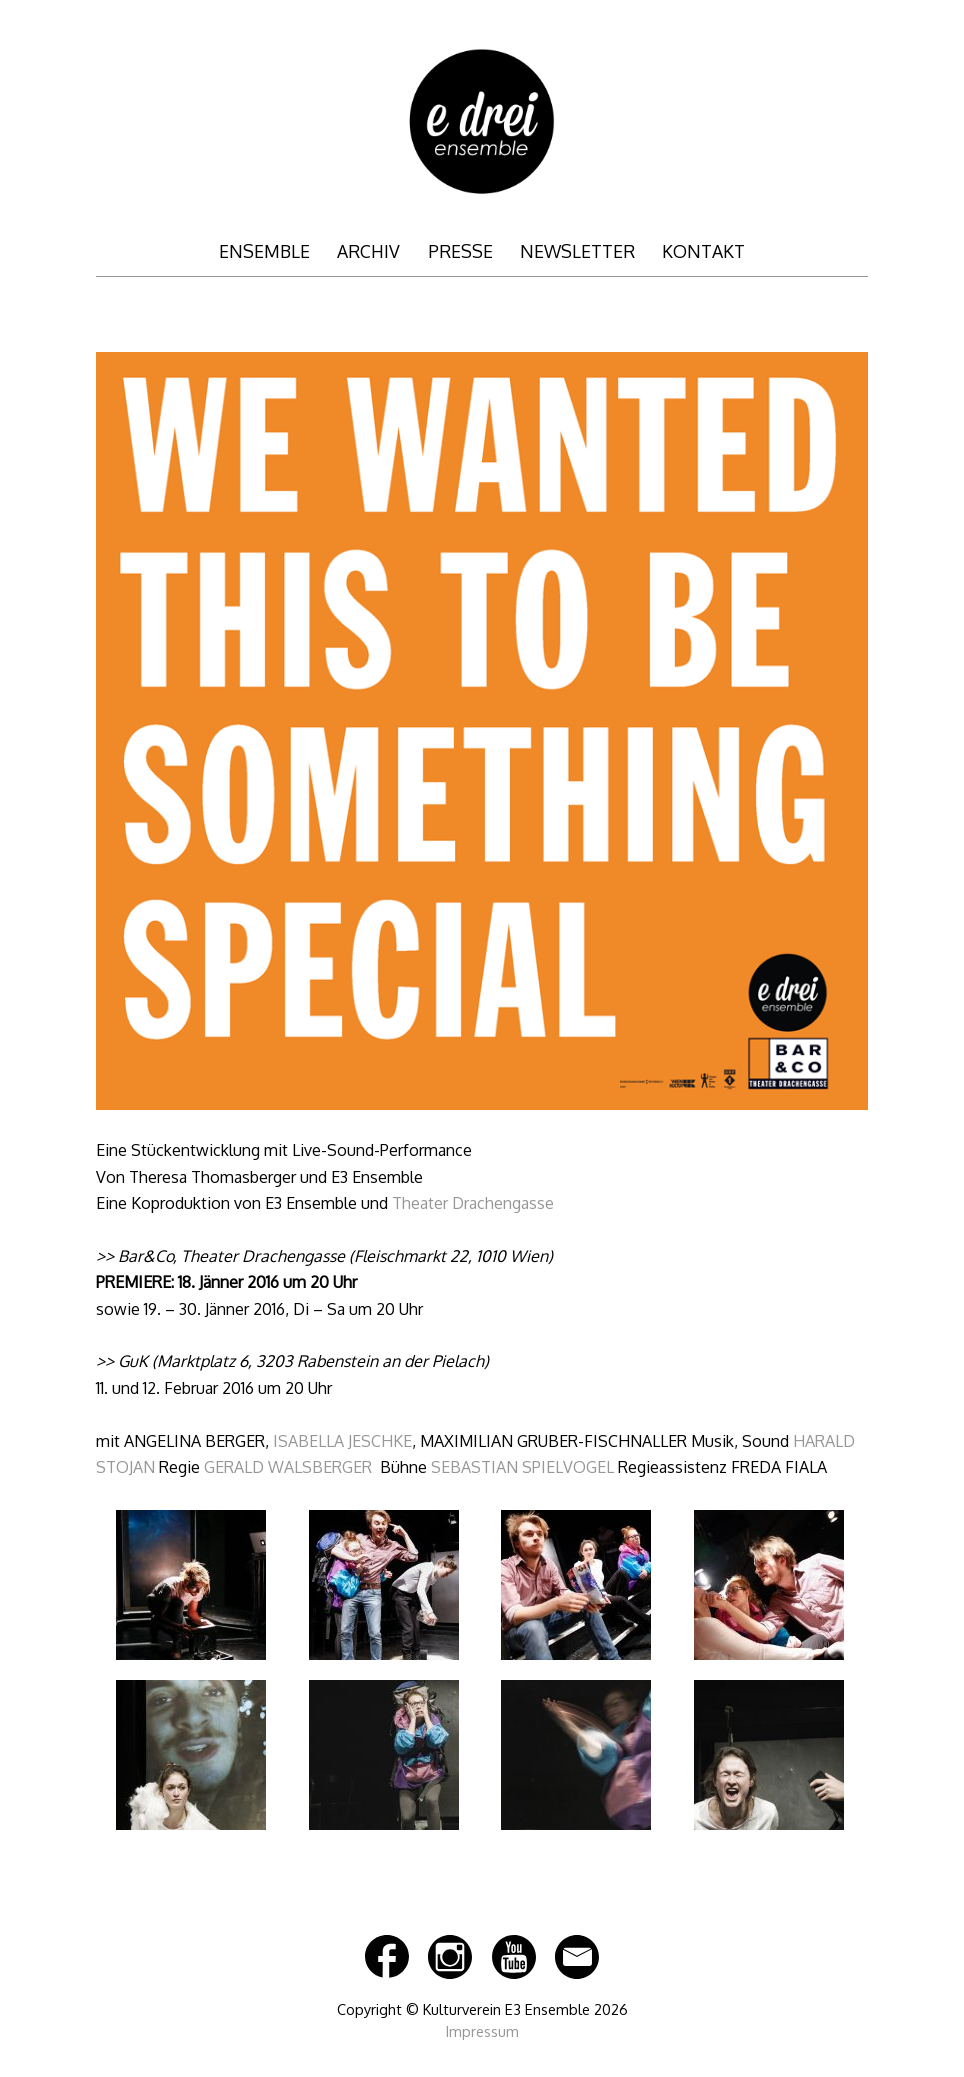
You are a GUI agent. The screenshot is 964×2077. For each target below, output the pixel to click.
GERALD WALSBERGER (288, 1467)
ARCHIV (368, 251)
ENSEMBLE (264, 251)
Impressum (482, 2031)
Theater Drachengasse (473, 1203)
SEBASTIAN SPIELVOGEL (522, 1467)
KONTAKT (703, 251)
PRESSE (460, 251)
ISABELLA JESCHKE (342, 1441)
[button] (190, 1589)
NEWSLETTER (577, 251)
